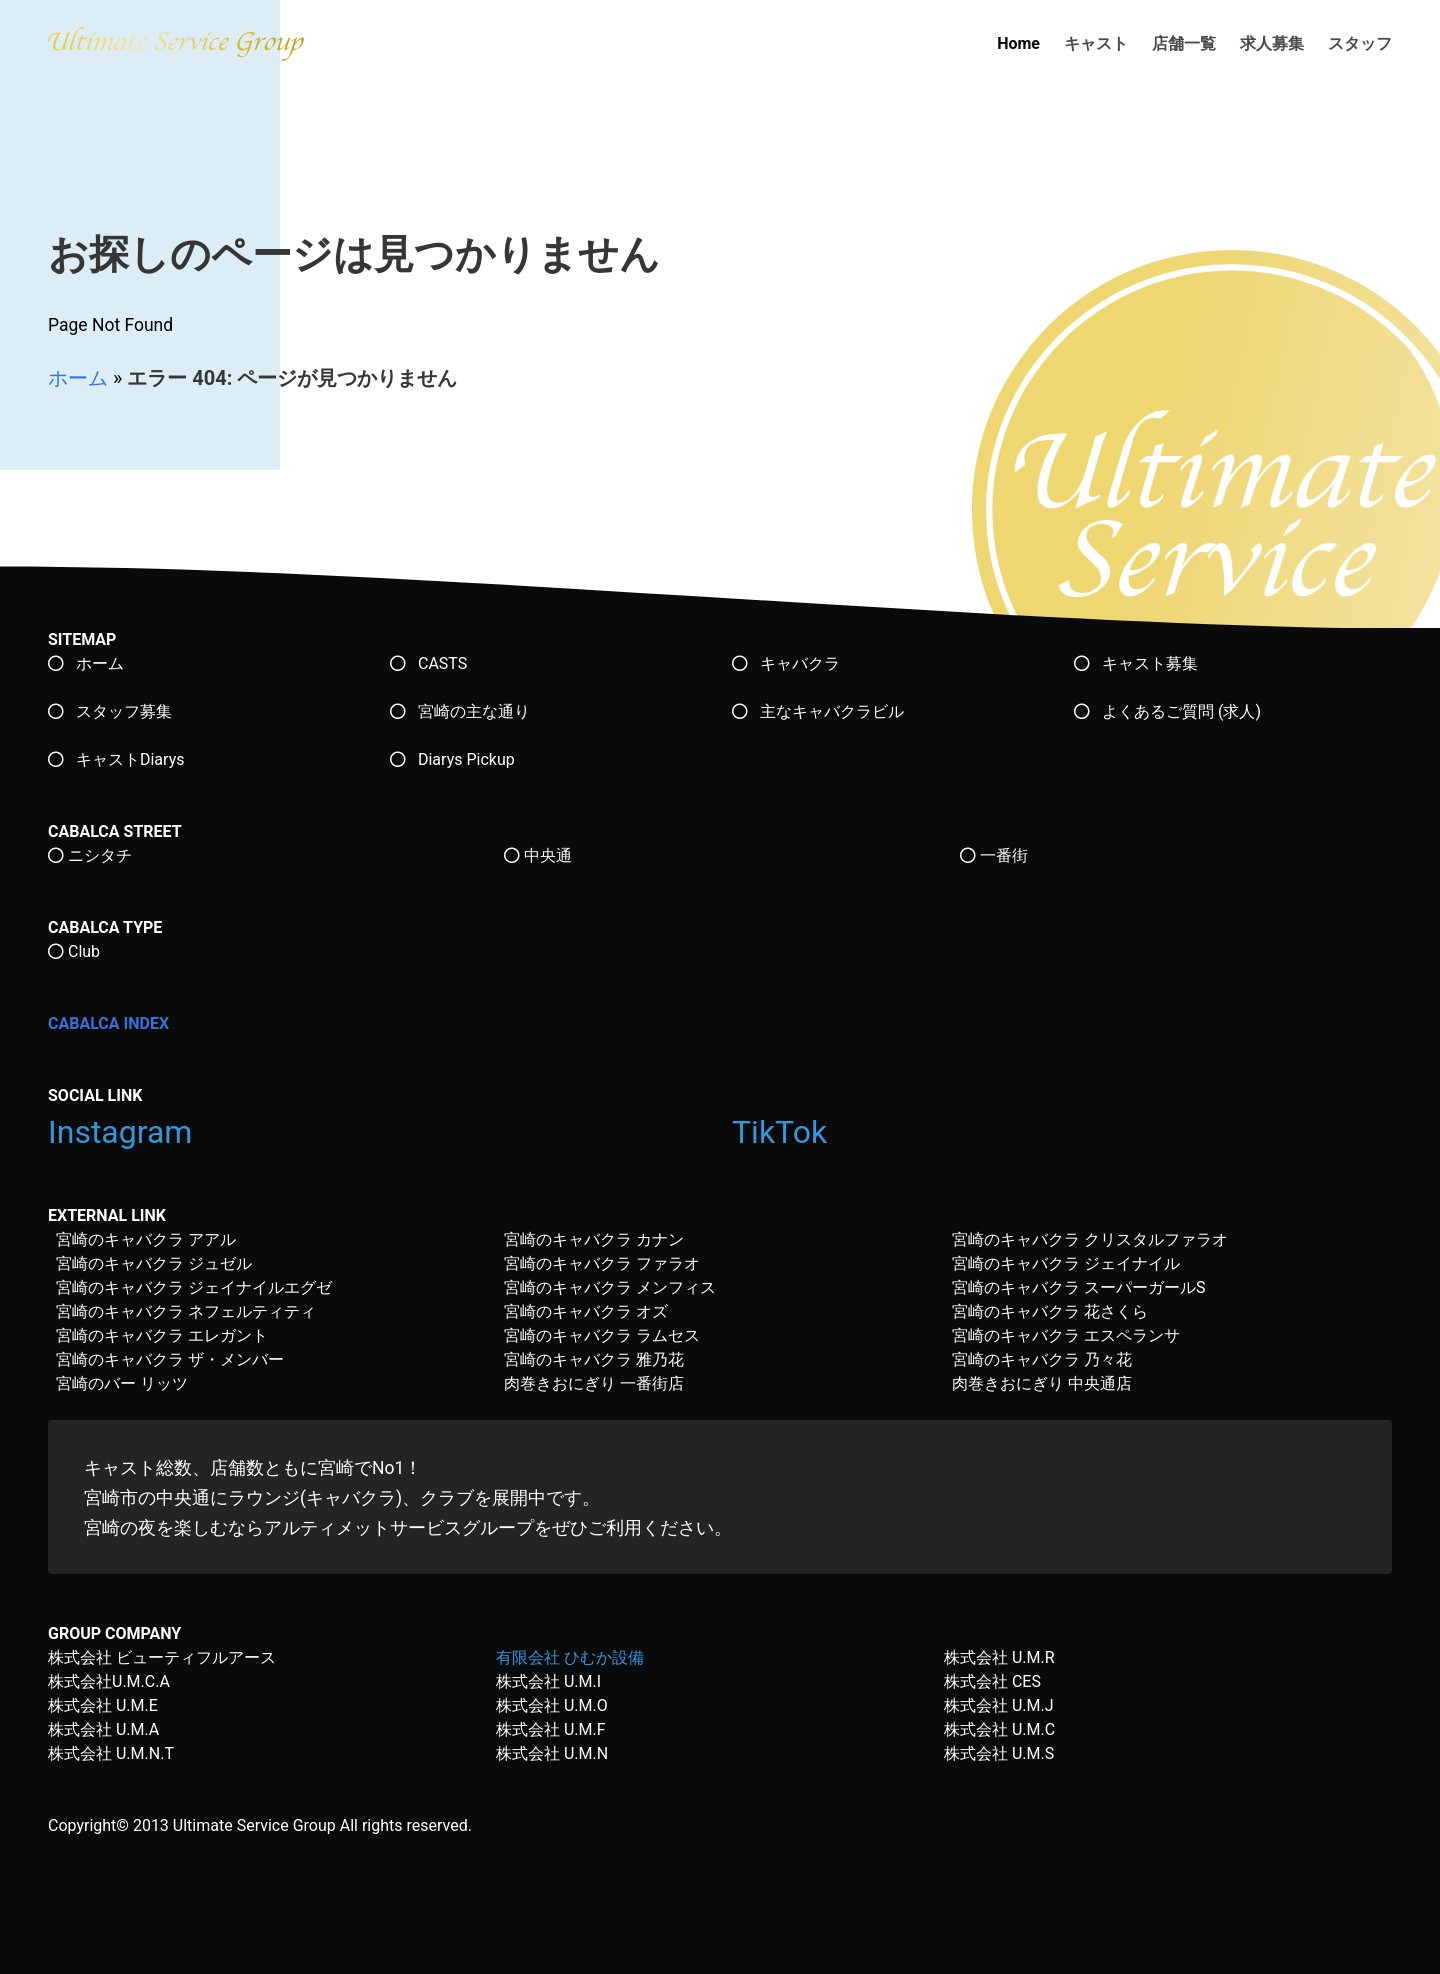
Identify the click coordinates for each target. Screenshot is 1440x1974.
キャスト (1096, 43)
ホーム (78, 378)
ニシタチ (90, 855)
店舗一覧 (1184, 43)
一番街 (994, 855)
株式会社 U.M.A (103, 1729)
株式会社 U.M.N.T (111, 1753)
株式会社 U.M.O (552, 1705)
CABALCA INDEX (108, 1023)
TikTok (783, 1132)
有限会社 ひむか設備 (570, 1657)
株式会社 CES (992, 1681)
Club (74, 951)
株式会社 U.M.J (999, 1705)
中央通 (538, 855)
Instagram (124, 1132)
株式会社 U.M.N (552, 1753)
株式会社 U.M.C (999, 1729)
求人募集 (1272, 43)
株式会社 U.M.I (548, 1681)
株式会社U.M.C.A (109, 1681)
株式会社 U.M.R (999, 1657)
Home (1018, 43)
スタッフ (1360, 43)
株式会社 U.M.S (999, 1753)
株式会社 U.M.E (103, 1705)
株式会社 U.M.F (551, 1729)
